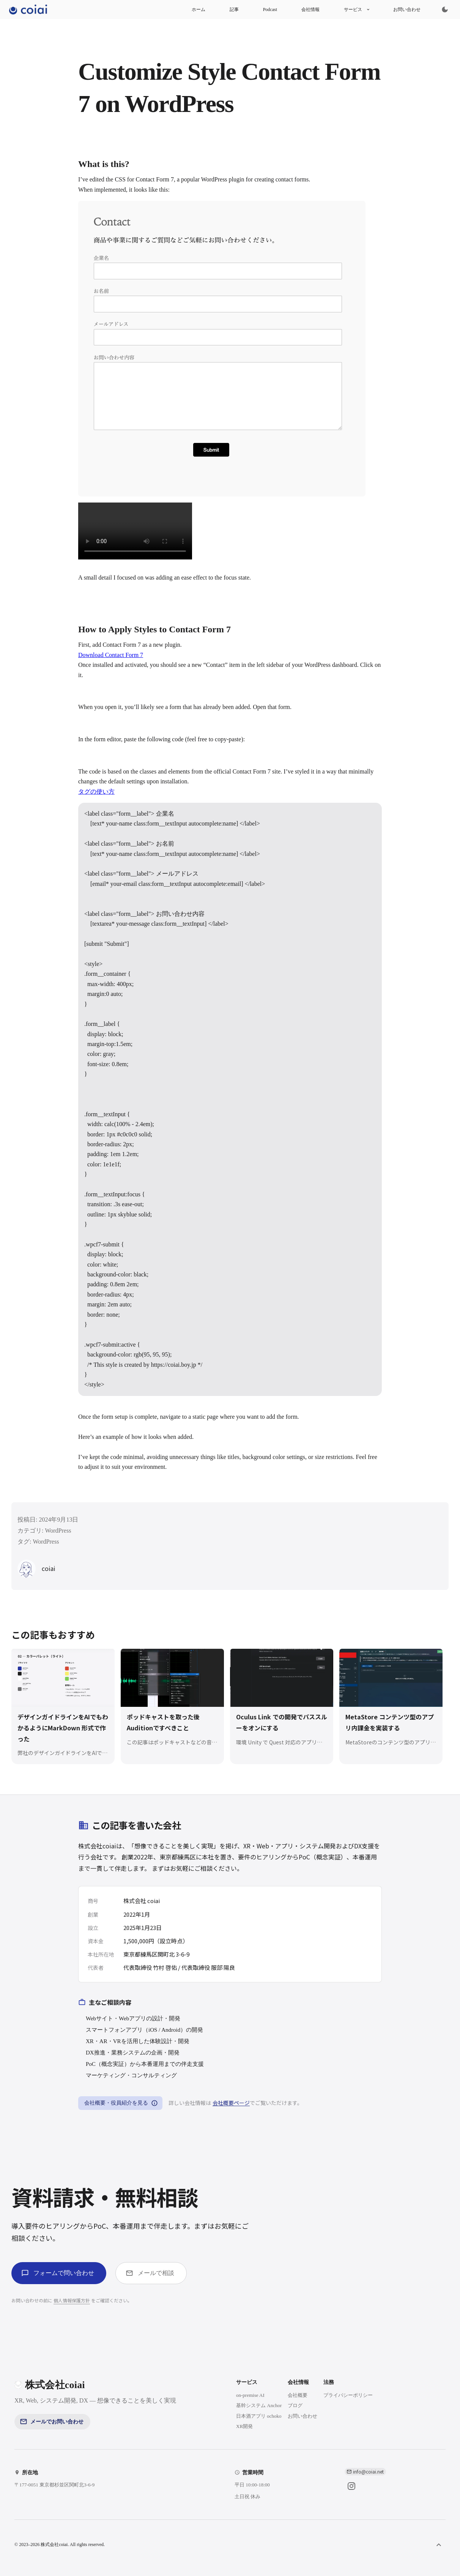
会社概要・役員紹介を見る (120, 2103)
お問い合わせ (407, 9)
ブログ (295, 2405)
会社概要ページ (231, 2102)
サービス (356, 9)
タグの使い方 (96, 791)
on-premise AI (250, 2395)
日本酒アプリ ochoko (259, 2416)
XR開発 (244, 2426)
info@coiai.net (368, 2471)
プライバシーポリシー (348, 2395)
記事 (234, 9)
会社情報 (310, 9)
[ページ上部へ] (439, 2545)
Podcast (270, 9)
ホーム (198, 9)
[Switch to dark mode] (445, 9)
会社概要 (297, 2395)
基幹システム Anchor (259, 2405)
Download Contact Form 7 (110, 655)
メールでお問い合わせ (52, 2421)
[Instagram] (351, 2486)
